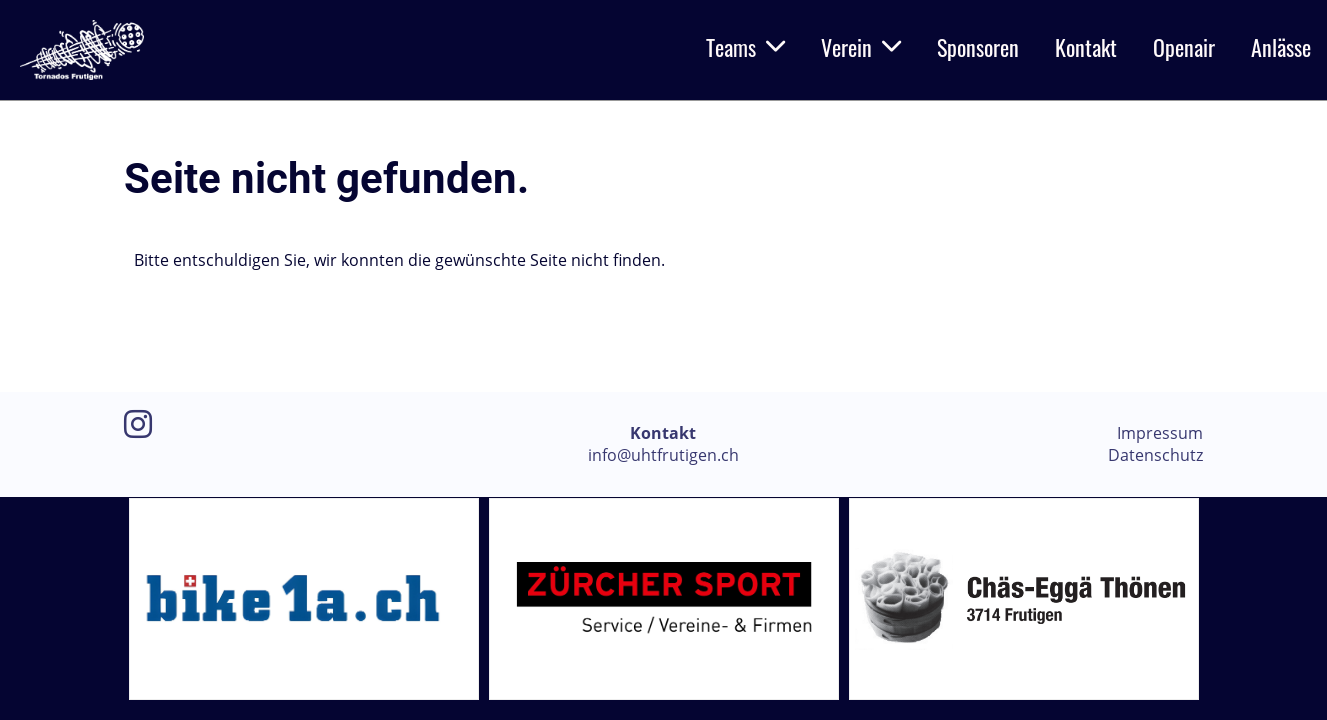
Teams (745, 47)
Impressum (1160, 433)
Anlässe (1281, 47)
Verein (861, 47)
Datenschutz (1155, 455)
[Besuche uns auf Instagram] (138, 423)
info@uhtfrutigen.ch (663, 455)
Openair (1184, 47)
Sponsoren (978, 47)
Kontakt (1086, 47)
